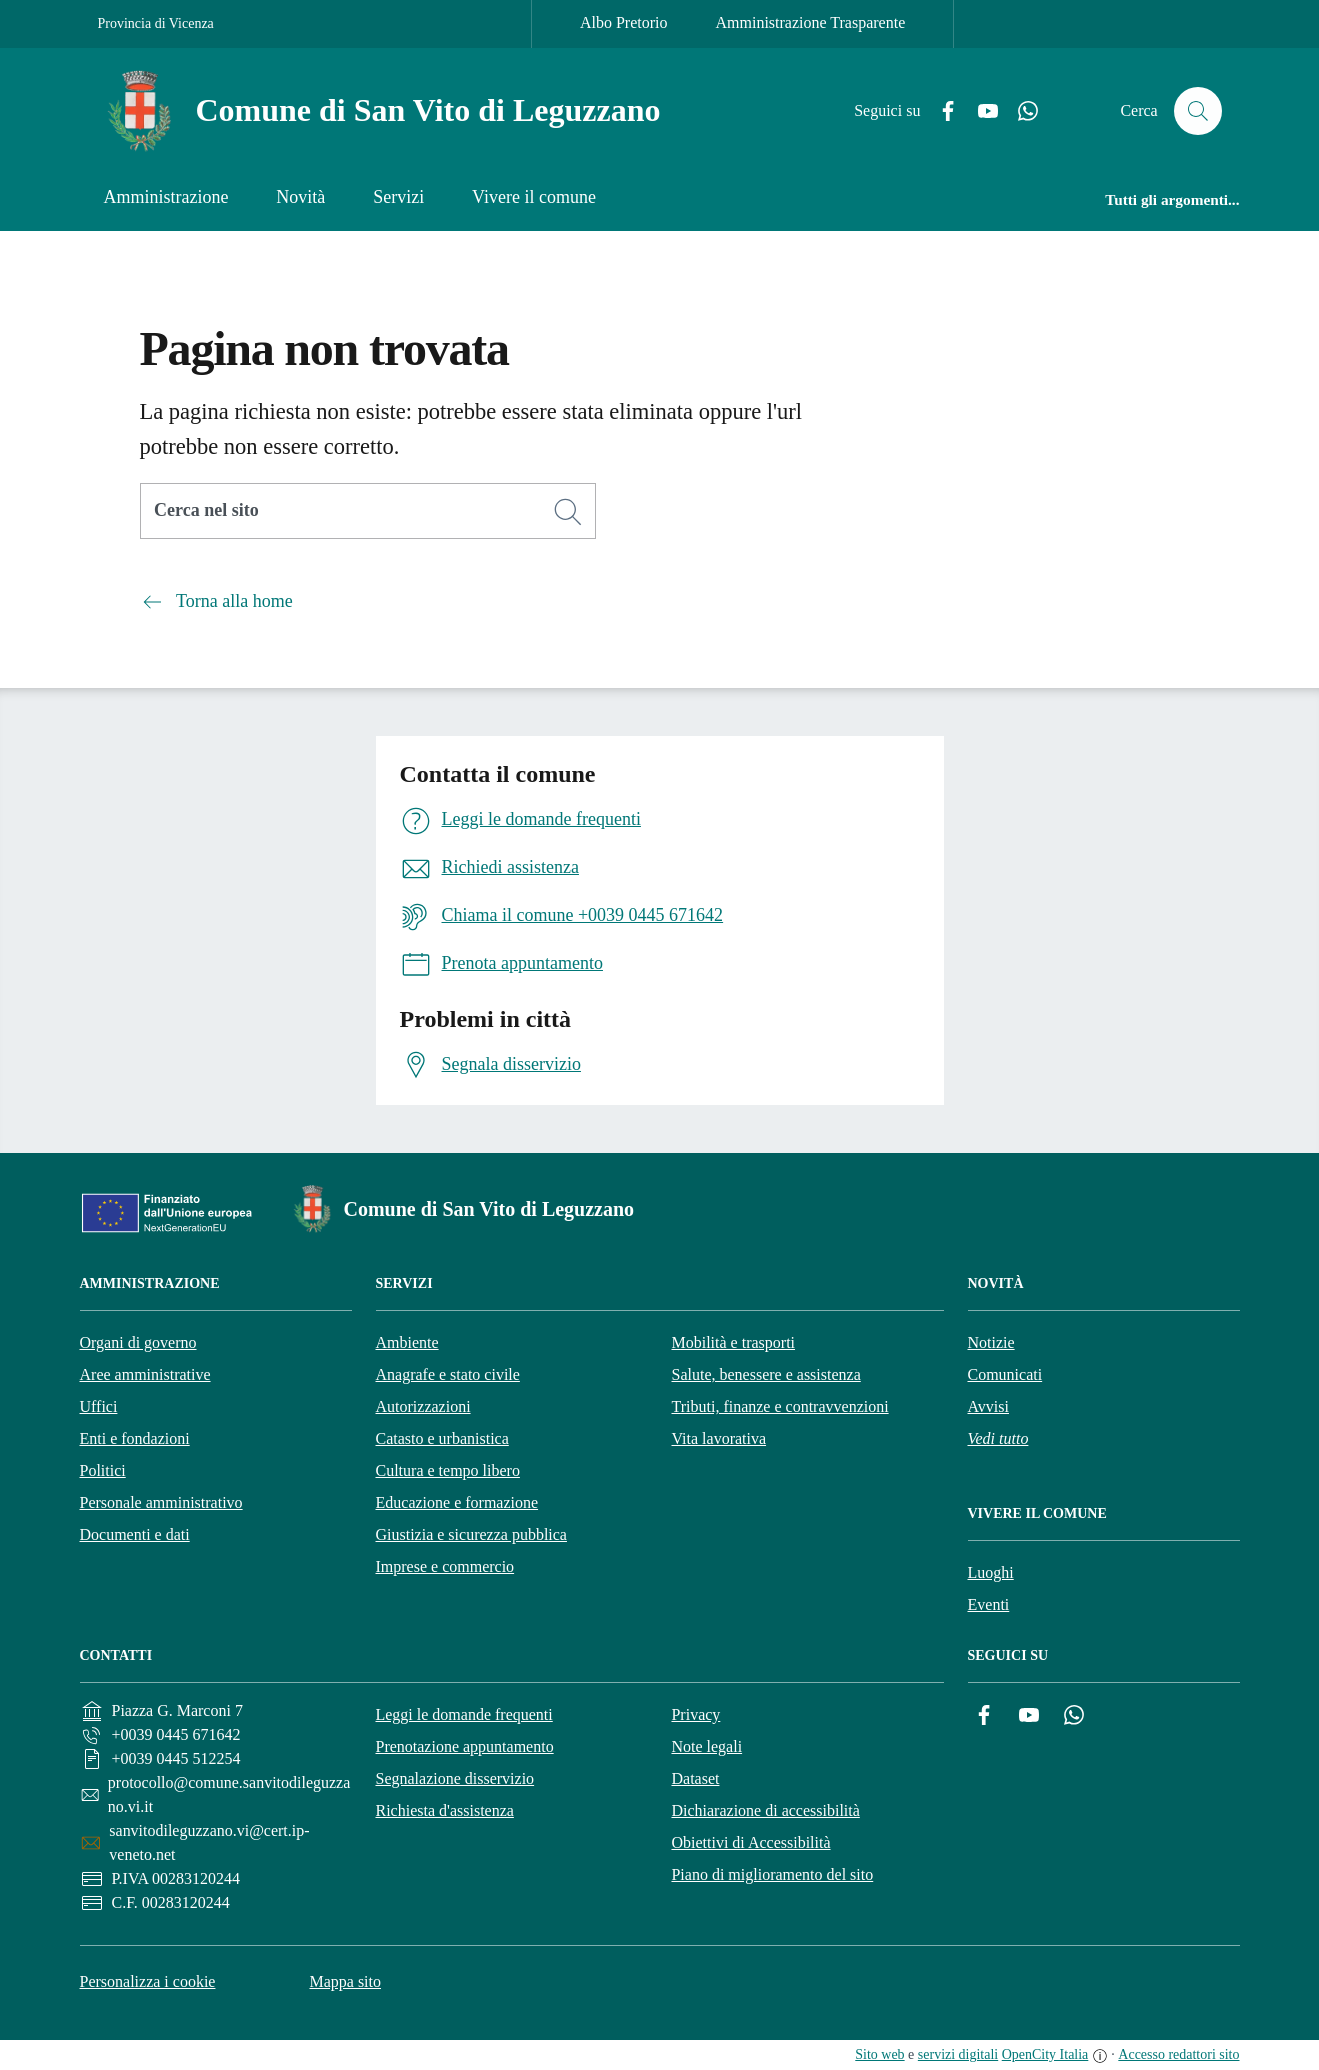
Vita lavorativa (719, 1438)
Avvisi (988, 1406)
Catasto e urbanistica (442, 1438)
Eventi (989, 1604)
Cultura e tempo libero (448, 1470)
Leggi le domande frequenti (463, 1714)
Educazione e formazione (457, 1502)
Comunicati (1005, 1374)
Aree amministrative (145, 1374)
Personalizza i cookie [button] (148, 1981)
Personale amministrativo (161, 1502)
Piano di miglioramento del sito (772, 1874)
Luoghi (991, 1572)
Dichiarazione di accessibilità (765, 1810)
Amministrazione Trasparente (811, 22)
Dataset (695, 1778)
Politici (103, 1470)
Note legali (706, 1746)
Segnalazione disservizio (454, 1778)
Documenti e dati (135, 1534)
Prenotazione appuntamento (464, 1746)
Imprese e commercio (445, 1566)
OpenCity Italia (1045, 2054)
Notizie (991, 1342)
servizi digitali (958, 2054)
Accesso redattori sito (1178, 2054)
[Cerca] (568, 512)
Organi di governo (138, 1342)
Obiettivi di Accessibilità (750, 1842)
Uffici (99, 1406)
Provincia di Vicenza (156, 23)
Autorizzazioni (423, 1406)
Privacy (695, 1714)
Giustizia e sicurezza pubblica (471, 1534)
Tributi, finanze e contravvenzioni (780, 1406)
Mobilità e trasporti (734, 1342)
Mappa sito (345, 1981)
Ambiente (407, 1342)
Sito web (879, 2054)
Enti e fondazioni (135, 1438)
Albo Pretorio (624, 22)
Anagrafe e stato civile (448, 1374)
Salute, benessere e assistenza (766, 1374)
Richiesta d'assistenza (444, 1810)
